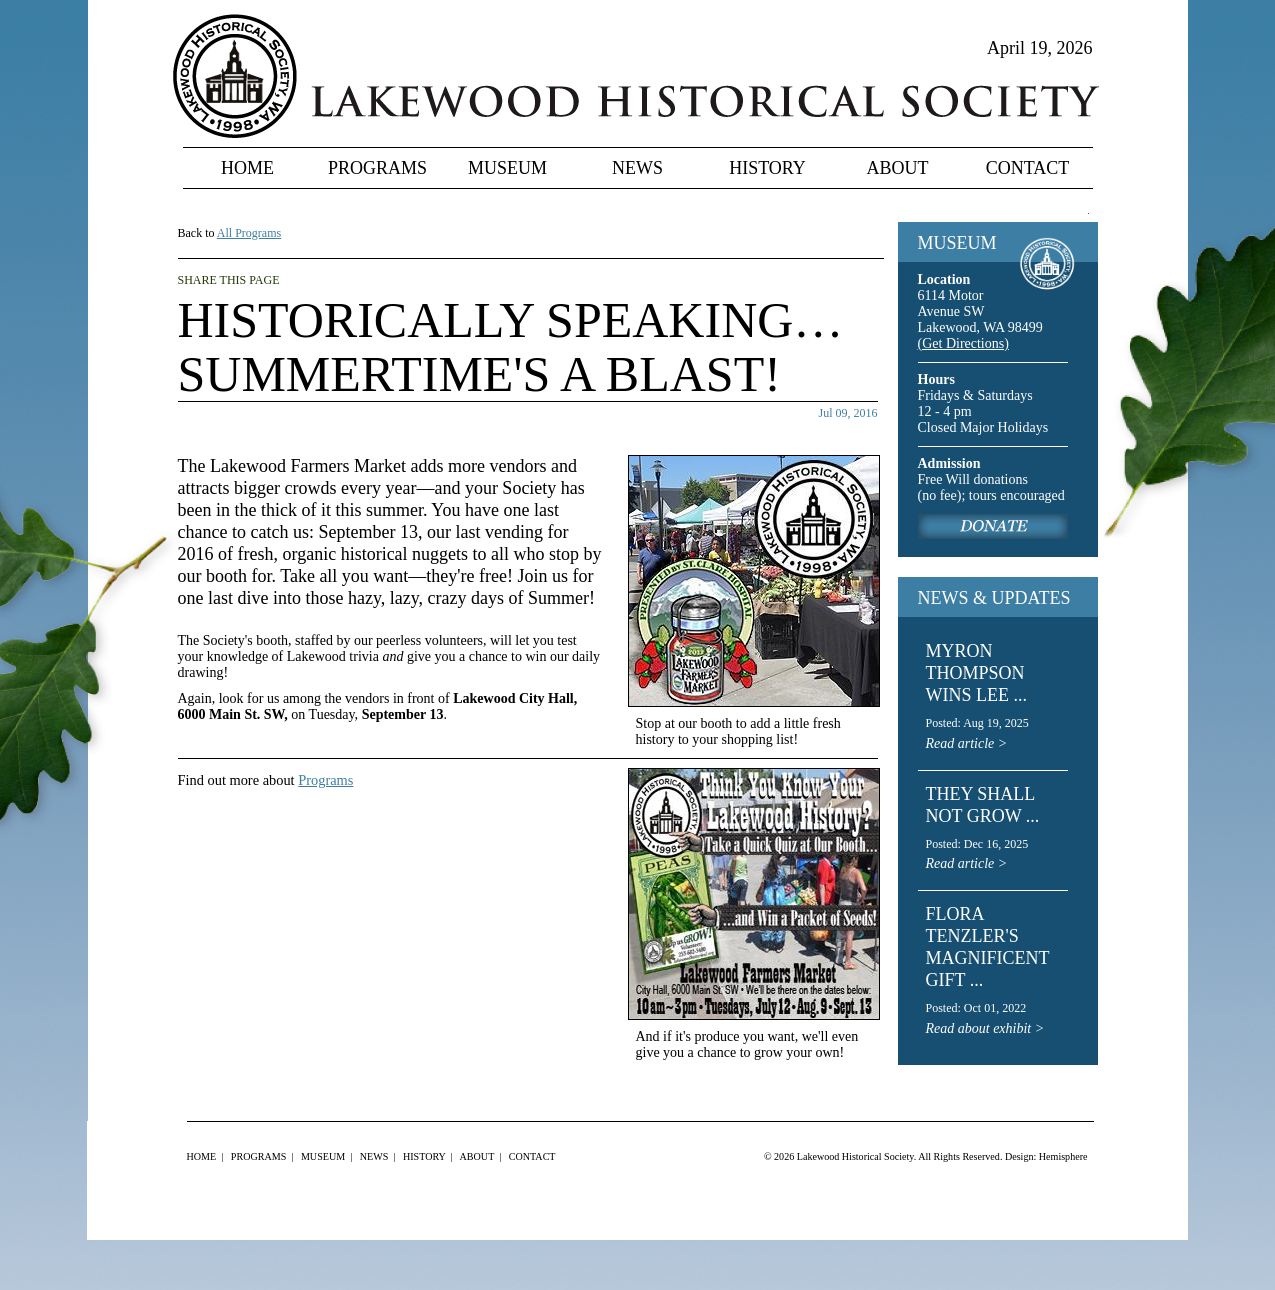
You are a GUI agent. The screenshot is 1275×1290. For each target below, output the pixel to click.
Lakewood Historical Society (855, 1156)
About (898, 168)
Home (247, 168)
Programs (377, 168)
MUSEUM (957, 243)
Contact (1028, 168)
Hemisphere (1063, 1156)
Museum (507, 168)
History (767, 168)
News (637, 168)
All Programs (249, 233)
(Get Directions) (963, 343)
